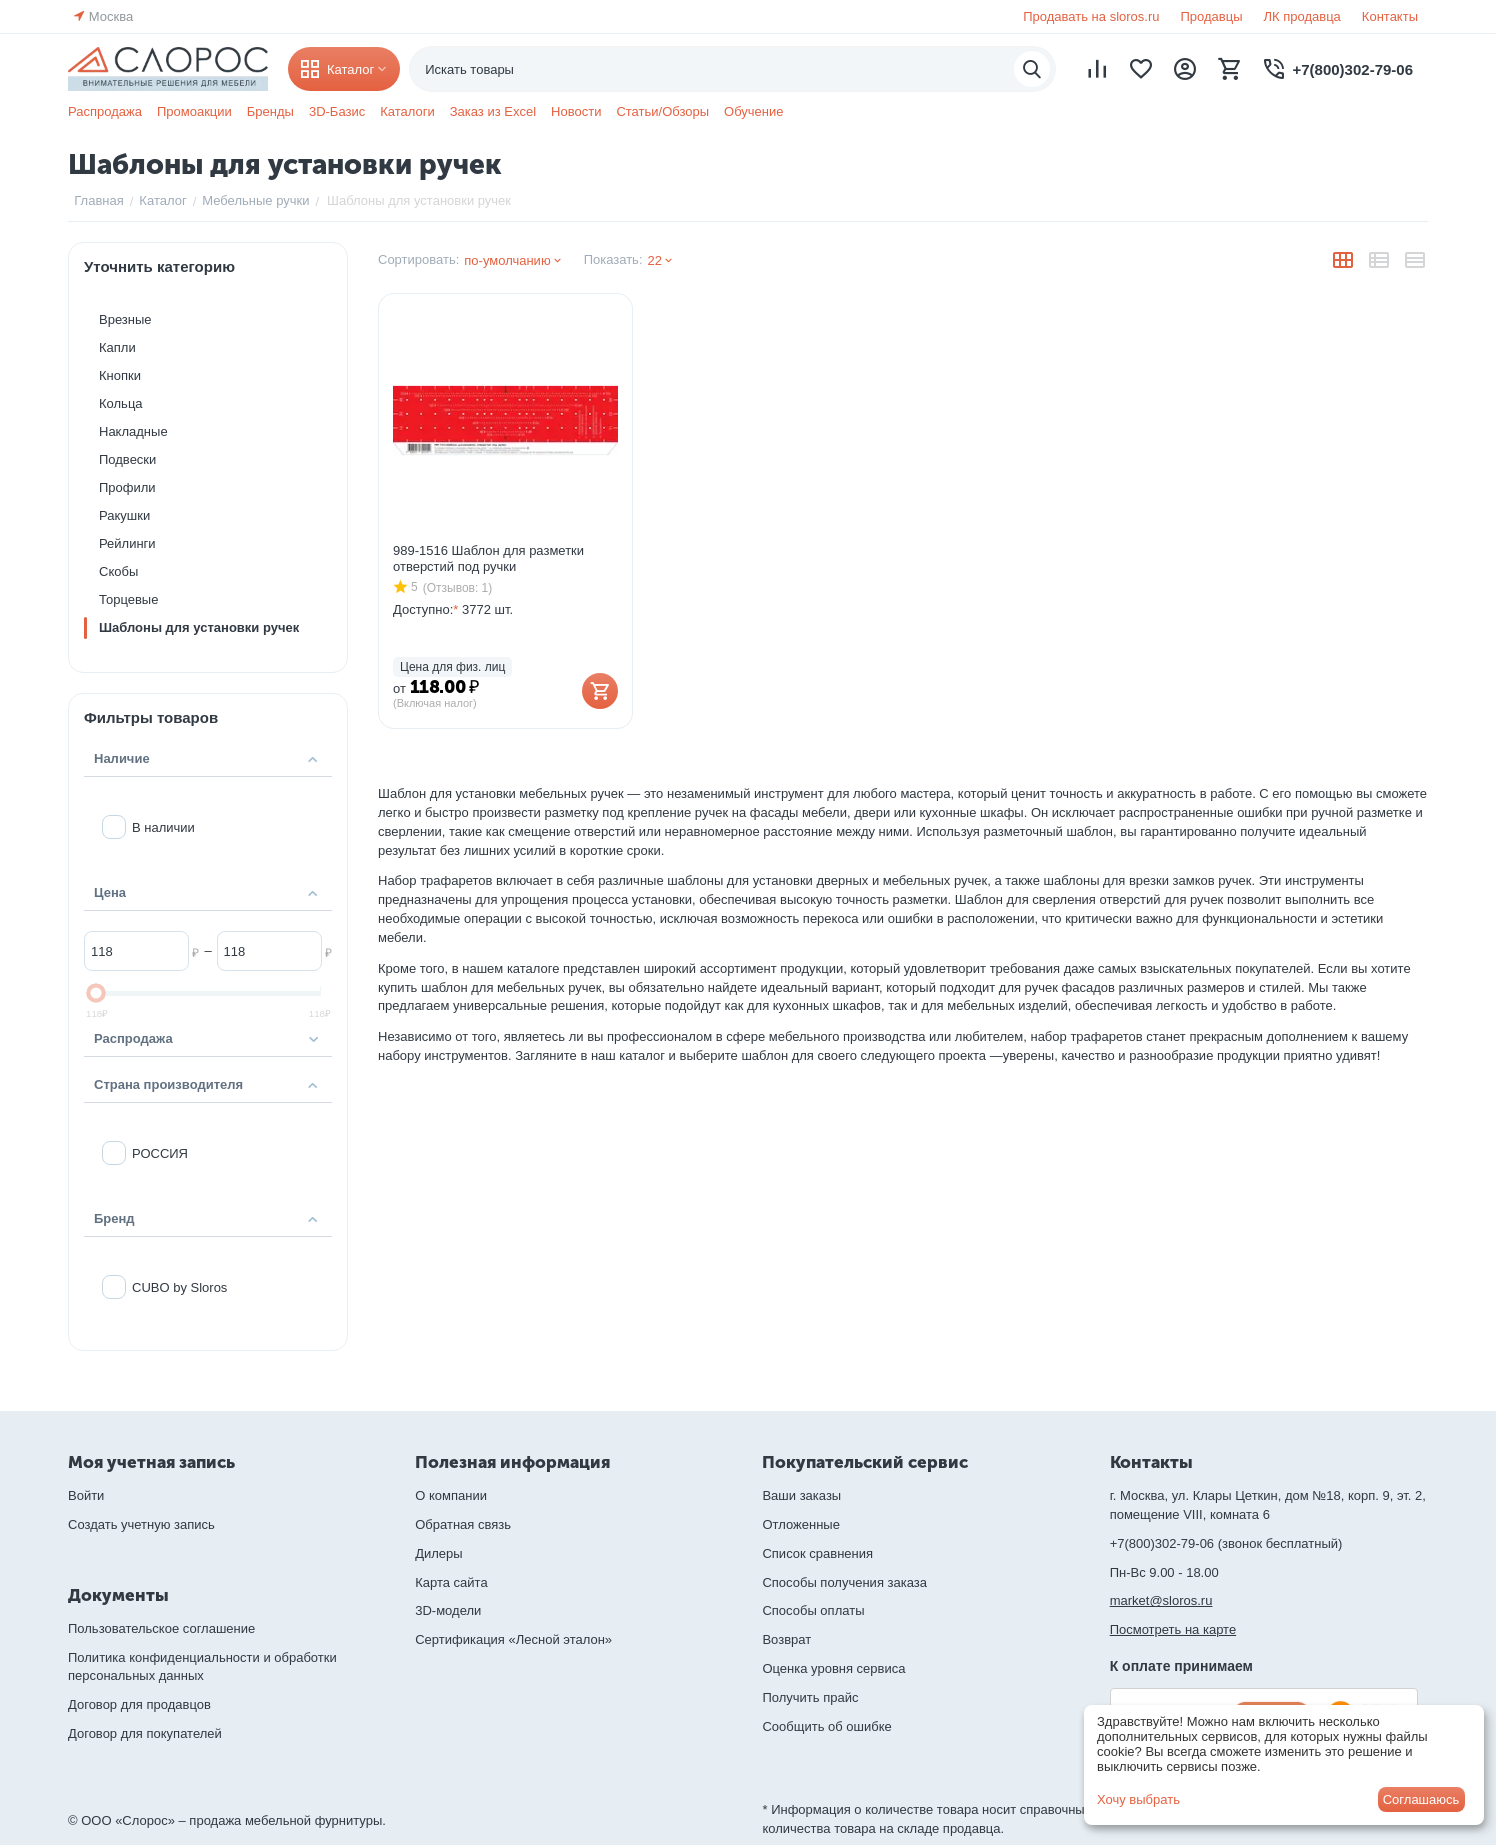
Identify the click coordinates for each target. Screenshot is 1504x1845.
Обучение (753, 111)
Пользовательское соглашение (161, 1628)
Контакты (1390, 16)
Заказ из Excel (493, 111)
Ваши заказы (801, 1495)
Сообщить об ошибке (826, 1726)
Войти (86, 1495)
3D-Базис (337, 111)
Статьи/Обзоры (662, 111)
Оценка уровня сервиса (833, 1668)
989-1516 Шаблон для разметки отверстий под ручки (488, 558)
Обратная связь (463, 1524)
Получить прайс (810, 1697)
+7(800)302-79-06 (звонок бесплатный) (1226, 1543)
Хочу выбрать (1138, 1799)
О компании (451, 1495)
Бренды (270, 111)
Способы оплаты (813, 1610)
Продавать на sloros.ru (1091, 16)
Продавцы (1211, 16)
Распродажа (105, 111)
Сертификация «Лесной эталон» (513, 1639)
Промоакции (194, 111)
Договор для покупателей (145, 1733)
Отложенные (800, 1524)
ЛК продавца (1302, 16)
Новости (576, 111)
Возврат (786, 1639)
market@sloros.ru (1161, 1600)
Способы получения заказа (844, 1582)
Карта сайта (451, 1582)
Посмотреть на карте (1173, 1629)
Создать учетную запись (141, 1524)
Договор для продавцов (139, 1704)
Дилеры (438, 1553)
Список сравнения (817, 1553)
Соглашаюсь (1421, 1799)
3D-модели (448, 1610)
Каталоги (407, 111)
